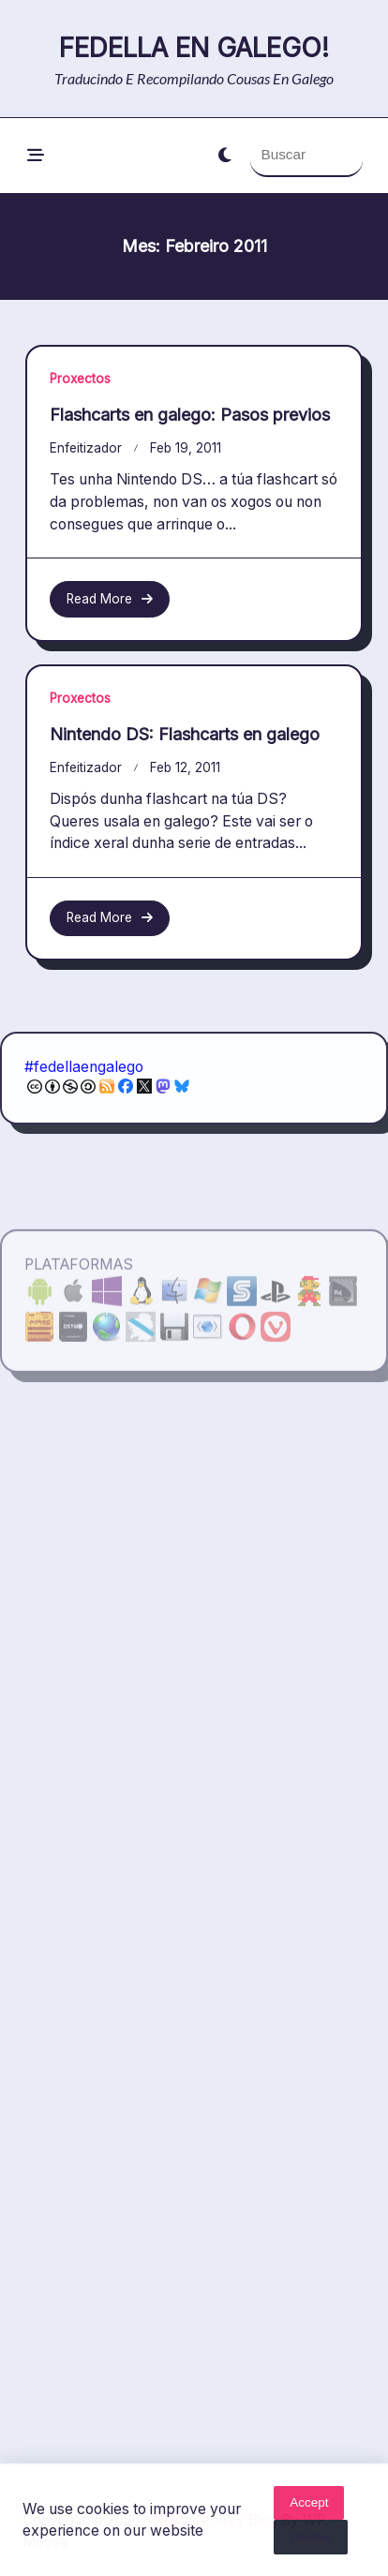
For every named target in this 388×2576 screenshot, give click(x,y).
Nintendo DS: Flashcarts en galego (185, 748)
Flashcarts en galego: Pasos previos (190, 414)
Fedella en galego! (194, 48)
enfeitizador (86, 447)
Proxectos (80, 378)
